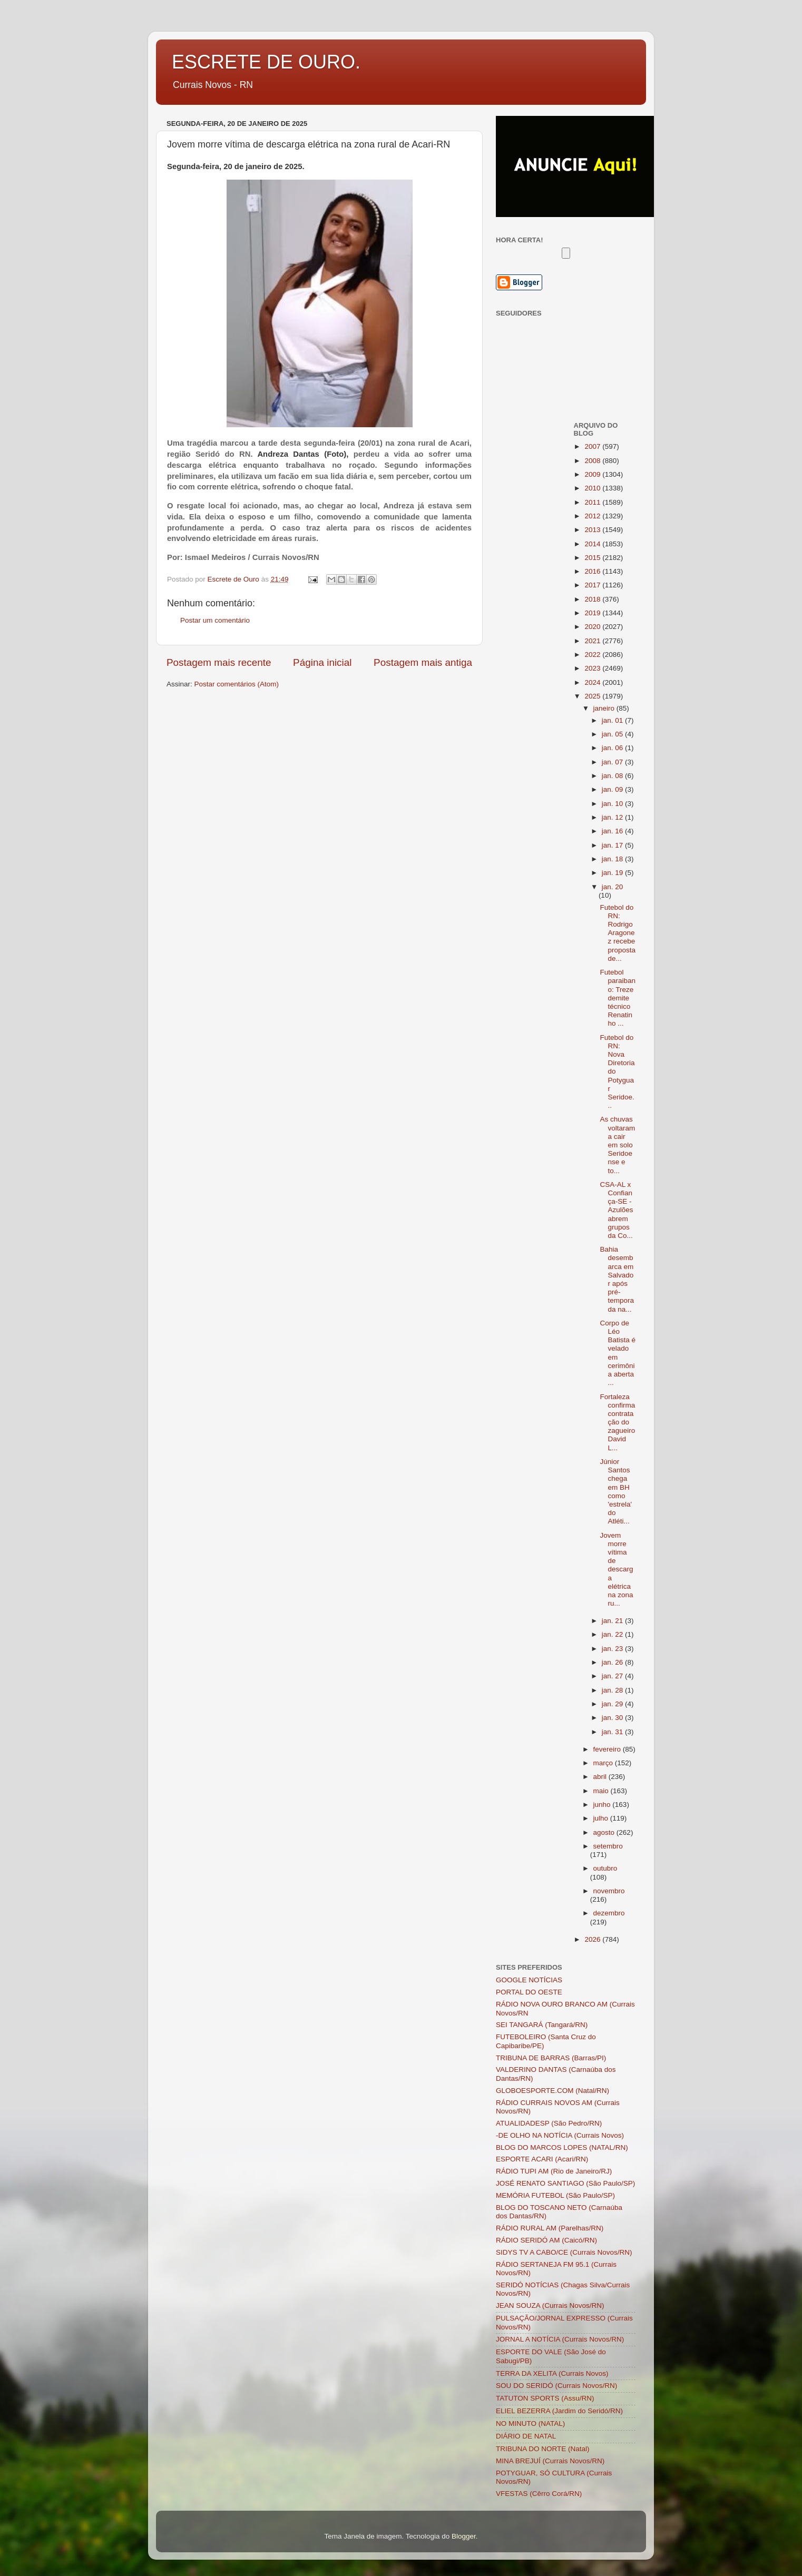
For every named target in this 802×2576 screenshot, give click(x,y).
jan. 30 (613, 1718)
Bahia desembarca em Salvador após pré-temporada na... (617, 1279)
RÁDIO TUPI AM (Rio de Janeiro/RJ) (554, 2171)
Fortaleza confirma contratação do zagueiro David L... (617, 1422)
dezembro (609, 1913)
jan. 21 (613, 1621)
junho (603, 1804)
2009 (593, 474)
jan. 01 (613, 720)
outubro (605, 1868)
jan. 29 (613, 1704)
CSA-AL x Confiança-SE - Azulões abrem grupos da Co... (616, 1210)
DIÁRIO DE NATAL (526, 2436)
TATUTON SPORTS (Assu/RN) (545, 2398)
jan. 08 (613, 776)
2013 (593, 530)
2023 (593, 668)
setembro (608, 1846)
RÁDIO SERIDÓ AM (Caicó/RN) (546, 2240)
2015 (593, 558)
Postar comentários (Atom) (236, 684)
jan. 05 (613, 734)
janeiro (605, 708)
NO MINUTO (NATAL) (530, 2423)
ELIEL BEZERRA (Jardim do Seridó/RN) (559, 2411)
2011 (593, 502)
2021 (593, 641)
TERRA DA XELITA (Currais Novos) (552, 2373)
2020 (593, 627)
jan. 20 (612, 887)
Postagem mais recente (219, 662)
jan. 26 (613, 1662)
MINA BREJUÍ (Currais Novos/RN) (550, 2461)
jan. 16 (613, 831)
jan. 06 (613, 748)
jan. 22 (613, 1634)
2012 (593, 516)
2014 (593, 544)
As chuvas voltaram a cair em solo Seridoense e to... (617, 1144)
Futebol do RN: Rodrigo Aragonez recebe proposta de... (617, 932)
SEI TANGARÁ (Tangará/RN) (542, 2025)
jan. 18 (613, 859)
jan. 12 (613, 817)
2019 (593, 613)
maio (602, 1791)
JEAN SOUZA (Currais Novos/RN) (550, 2305)
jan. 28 (613, 1690)
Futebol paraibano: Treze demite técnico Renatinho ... (617, 997)
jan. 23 (613, 1649)
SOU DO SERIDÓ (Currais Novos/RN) (556, 2386)
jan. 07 (613, 762)
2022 (593, 654)
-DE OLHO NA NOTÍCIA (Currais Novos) (560, 2135)
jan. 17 (613, 845)
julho (601, 1818)
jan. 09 (613, 789)
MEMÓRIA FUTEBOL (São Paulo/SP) (555, 2195)
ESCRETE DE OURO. (266, 62)
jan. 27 (613, 1676)
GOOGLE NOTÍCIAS (529, 1980)
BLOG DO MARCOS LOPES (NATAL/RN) (562, 2147)
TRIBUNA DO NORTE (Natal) (543, 2449)
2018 (593, 599)
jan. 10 (613, 804)
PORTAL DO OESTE (529, 1992)
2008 (593, 461)
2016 (593, 571)
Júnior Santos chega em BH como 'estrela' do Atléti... (616, 1491)
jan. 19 (613, 873)
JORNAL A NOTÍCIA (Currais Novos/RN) (560, 2339)
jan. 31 (613, 1732)
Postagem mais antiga (423, 662)
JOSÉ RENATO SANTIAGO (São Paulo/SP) (565, 2183)
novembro (609, 1891)
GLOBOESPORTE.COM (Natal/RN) (552, 2091)
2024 (593, 682)
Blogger (464, 2536)
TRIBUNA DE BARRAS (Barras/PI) (551, 2058)
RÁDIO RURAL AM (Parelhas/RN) (549, 2228)
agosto (605, 1832)
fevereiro (608, 1749)
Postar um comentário (215, 620)
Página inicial (322, 662)
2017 (593, 585)
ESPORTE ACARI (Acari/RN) (542, 2159)
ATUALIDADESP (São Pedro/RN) (549, 2123)
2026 (593, 1939)
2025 (593, 696)
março (604, 1763)
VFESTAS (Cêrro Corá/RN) (539, 2494)
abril (601, 1777)
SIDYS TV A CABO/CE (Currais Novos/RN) (564, 2252)
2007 (593, 446)
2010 (593, 488)
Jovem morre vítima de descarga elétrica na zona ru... (616, 1569)
